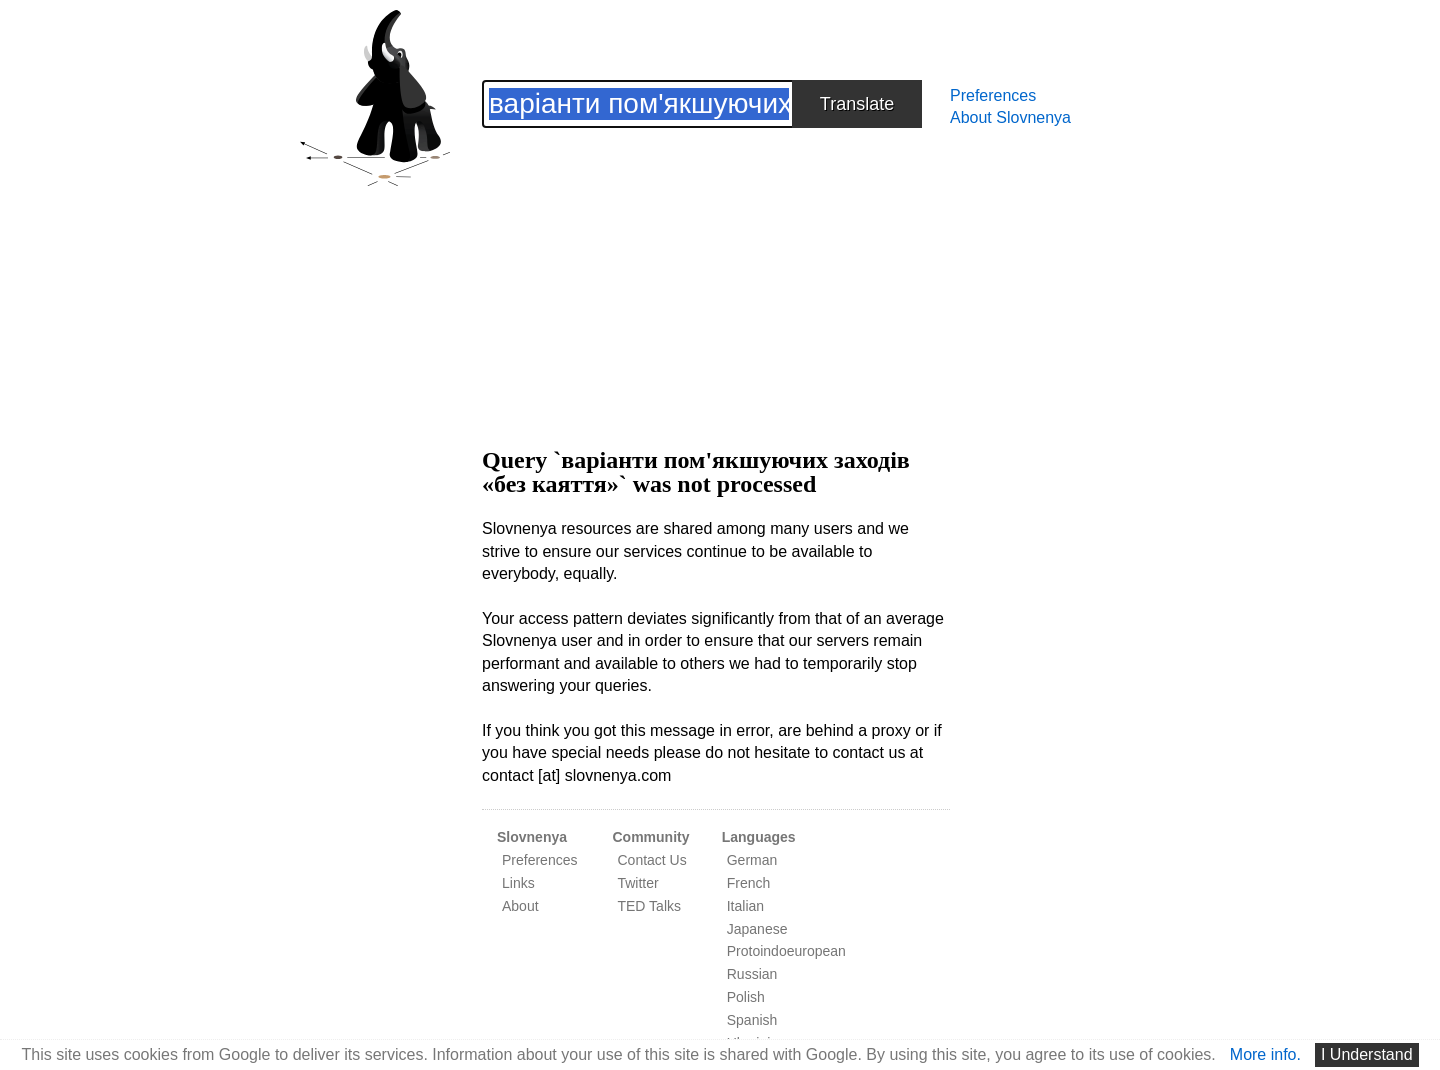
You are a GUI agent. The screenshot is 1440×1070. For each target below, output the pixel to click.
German (752, 860)
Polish (746, 997)
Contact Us (651, 860)
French (749, 883)
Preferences (993, 95)
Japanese (757, 929)
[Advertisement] (716, 268)
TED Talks (649, 906)
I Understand (1367, 1054)
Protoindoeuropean (786, 951)
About (520, 906)
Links (518, 883)
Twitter (637, 883)
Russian (752, 974)
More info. (1265, 1054)
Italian (745, 906)
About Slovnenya (1010, 117)
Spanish (752, 1020)
